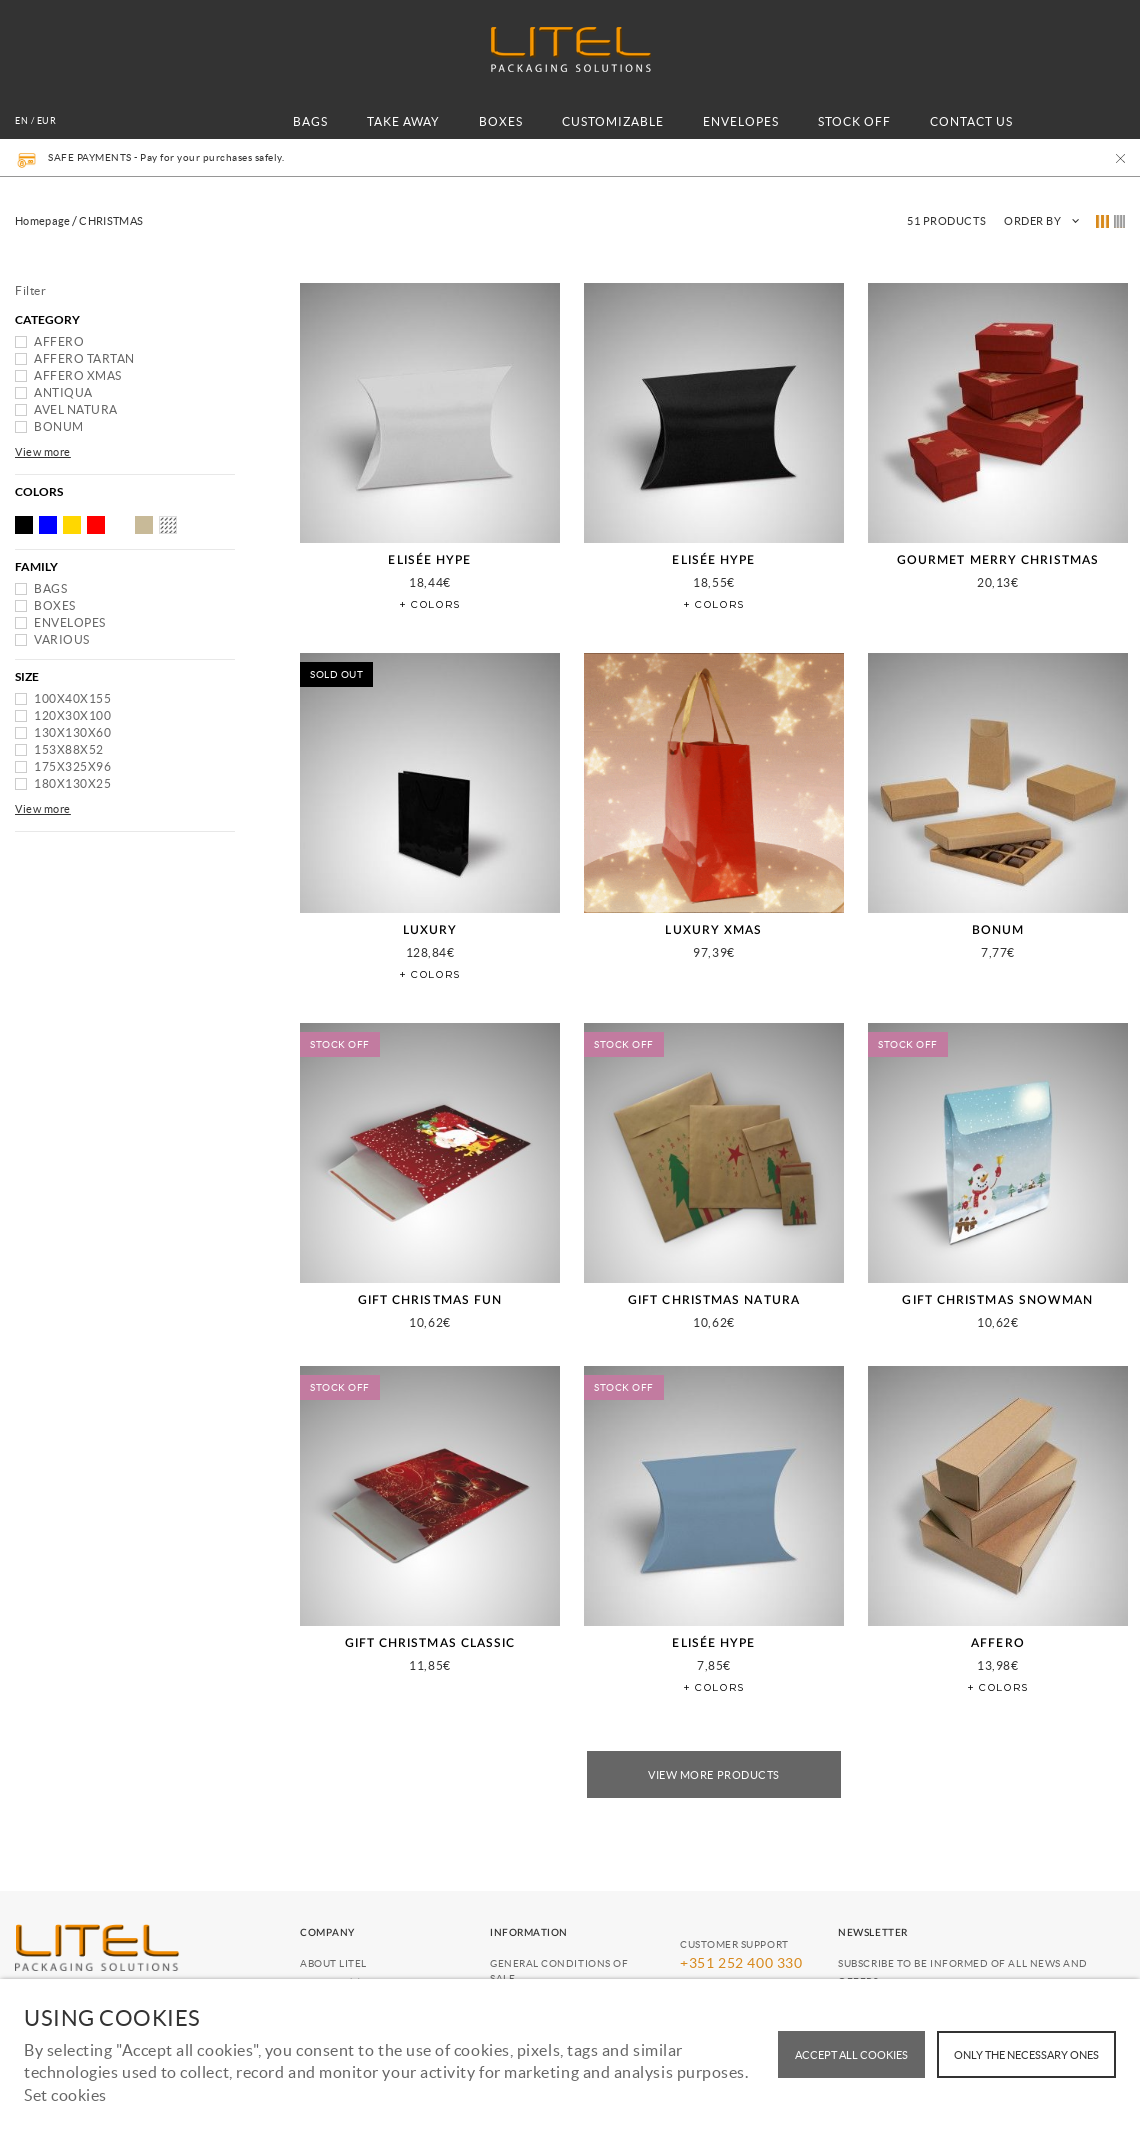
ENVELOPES (741, 121)
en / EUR (35, 121)
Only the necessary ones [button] (1026, 2055)
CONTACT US (971, 121)
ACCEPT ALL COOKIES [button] (851, 2055)
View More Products (714, 1775)
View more (43, 452)
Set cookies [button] (65, 2095)
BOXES (501, 121)
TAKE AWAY (403, 121)
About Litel (333, 1963)
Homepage (42, 221)
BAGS (310, 121)
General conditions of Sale (559, 1971)
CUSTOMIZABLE (613, 121)
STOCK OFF (854, 121)
